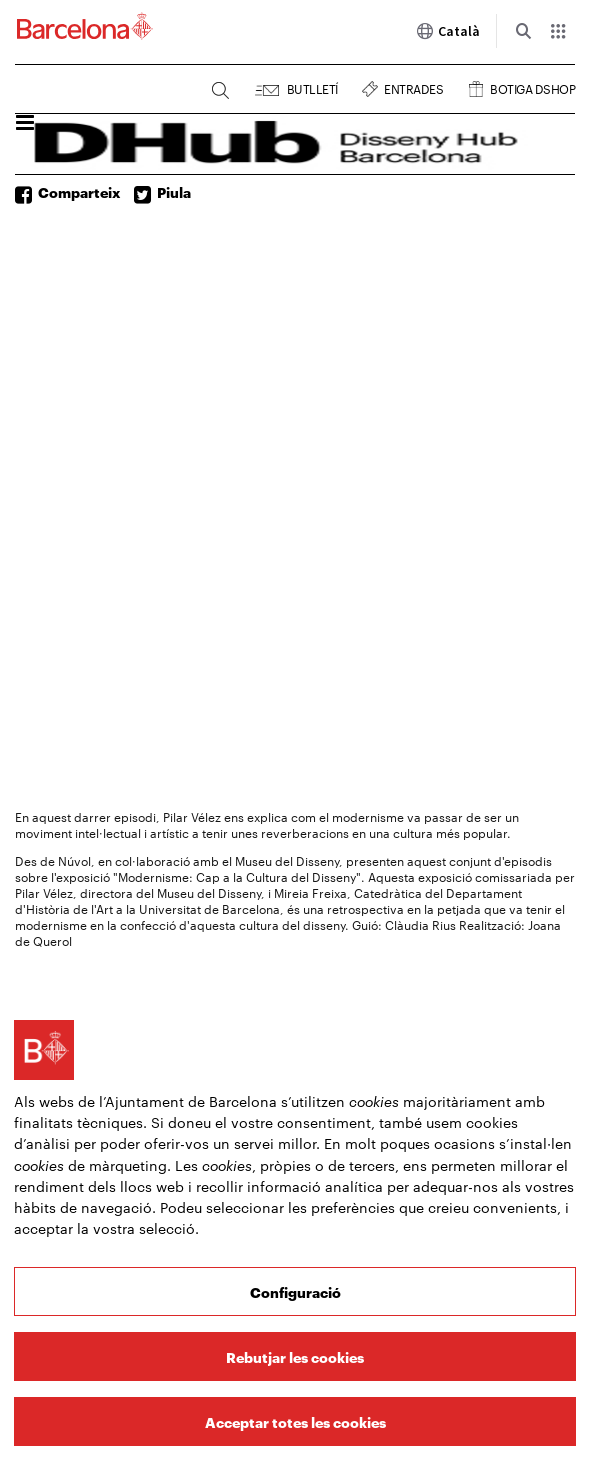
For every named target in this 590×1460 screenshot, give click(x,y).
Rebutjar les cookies (295, 1356)
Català (448, 31)
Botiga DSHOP (532, 86)
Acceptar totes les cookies (295, 1421)
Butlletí (312, 86)
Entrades (413, 86)
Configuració (295, 1291)
